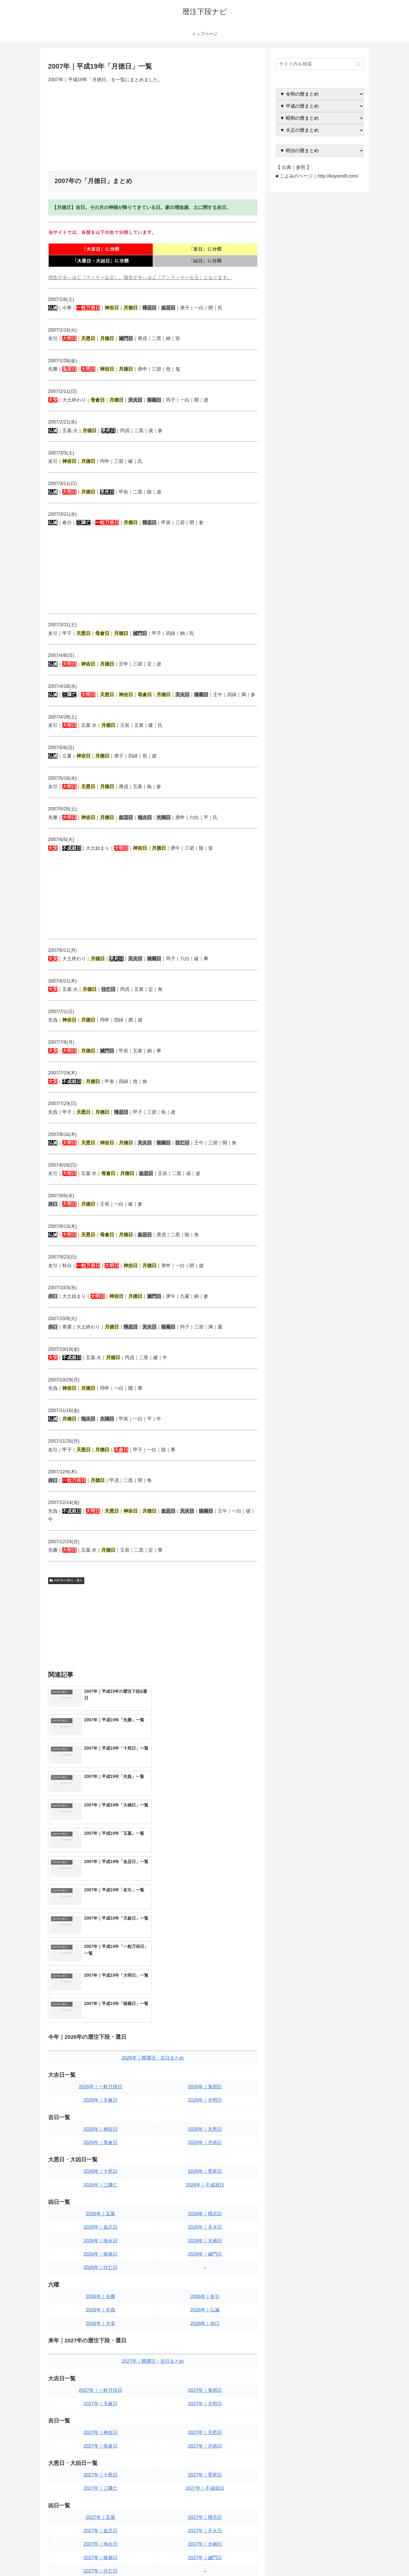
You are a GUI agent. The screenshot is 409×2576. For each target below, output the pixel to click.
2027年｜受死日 (205, 2305)
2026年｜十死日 (100, 2001)
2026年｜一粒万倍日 (100, 1916)
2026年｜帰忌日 (205, 2043)
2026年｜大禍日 (205, 2070)
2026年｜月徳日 (205, 1972)
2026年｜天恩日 (205, 1959)
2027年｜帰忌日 (205, 2347)
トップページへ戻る (305, 2559)
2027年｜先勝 (100, 2430)
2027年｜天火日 (205, 2361)
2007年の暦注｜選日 (66, 1580)
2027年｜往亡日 (100, 2401)
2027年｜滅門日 (205, 2387)
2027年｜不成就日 (205, 2318)
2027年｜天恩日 (205, 2262)
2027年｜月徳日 (205, 2276)
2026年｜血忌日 (100, 2057)
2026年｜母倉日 (100, 1972)
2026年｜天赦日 (100, 1930)
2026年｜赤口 (205, 2153)
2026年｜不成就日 (205, 2015)
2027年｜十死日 (100, 2305)
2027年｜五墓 (100, 2347)
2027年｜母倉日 (100, 2276)
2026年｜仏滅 (205, 2140)
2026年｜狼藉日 (100, 2084)
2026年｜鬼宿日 (205, 1916)
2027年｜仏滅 (205, 2443)
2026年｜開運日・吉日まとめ (152, 1888)
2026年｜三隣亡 (100, 2015)
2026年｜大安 (100, 2153)
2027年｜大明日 (205, 2233)
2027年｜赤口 (205, 2457)
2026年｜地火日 (100, 2070)
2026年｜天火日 (205, 2057)
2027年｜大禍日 (205, 2374)
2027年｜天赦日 (100, 2233)
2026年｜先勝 (100, 2126)
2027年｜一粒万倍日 (100, 2220)
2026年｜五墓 (100, 2043)
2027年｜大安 (100, 2457)
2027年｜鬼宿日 (205, 2220)
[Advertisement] (152, 127)
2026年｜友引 (205, 2126)
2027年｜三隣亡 (100, 2318)
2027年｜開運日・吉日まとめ (152, 2191)
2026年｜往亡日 (100, 2097)
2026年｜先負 (100, 2140)
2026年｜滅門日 (205, 2084)
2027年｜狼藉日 (100, 2387)
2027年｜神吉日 (100, 2262)
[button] (358, 64)
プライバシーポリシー (345, 2559)
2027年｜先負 (100, 2443)
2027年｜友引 (205, 2430)
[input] (320, 64)
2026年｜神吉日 (100, 1959)
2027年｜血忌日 (100, 2361)
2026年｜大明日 (205, 1930)
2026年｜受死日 (205, 2001)
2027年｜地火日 (100, 2374)
